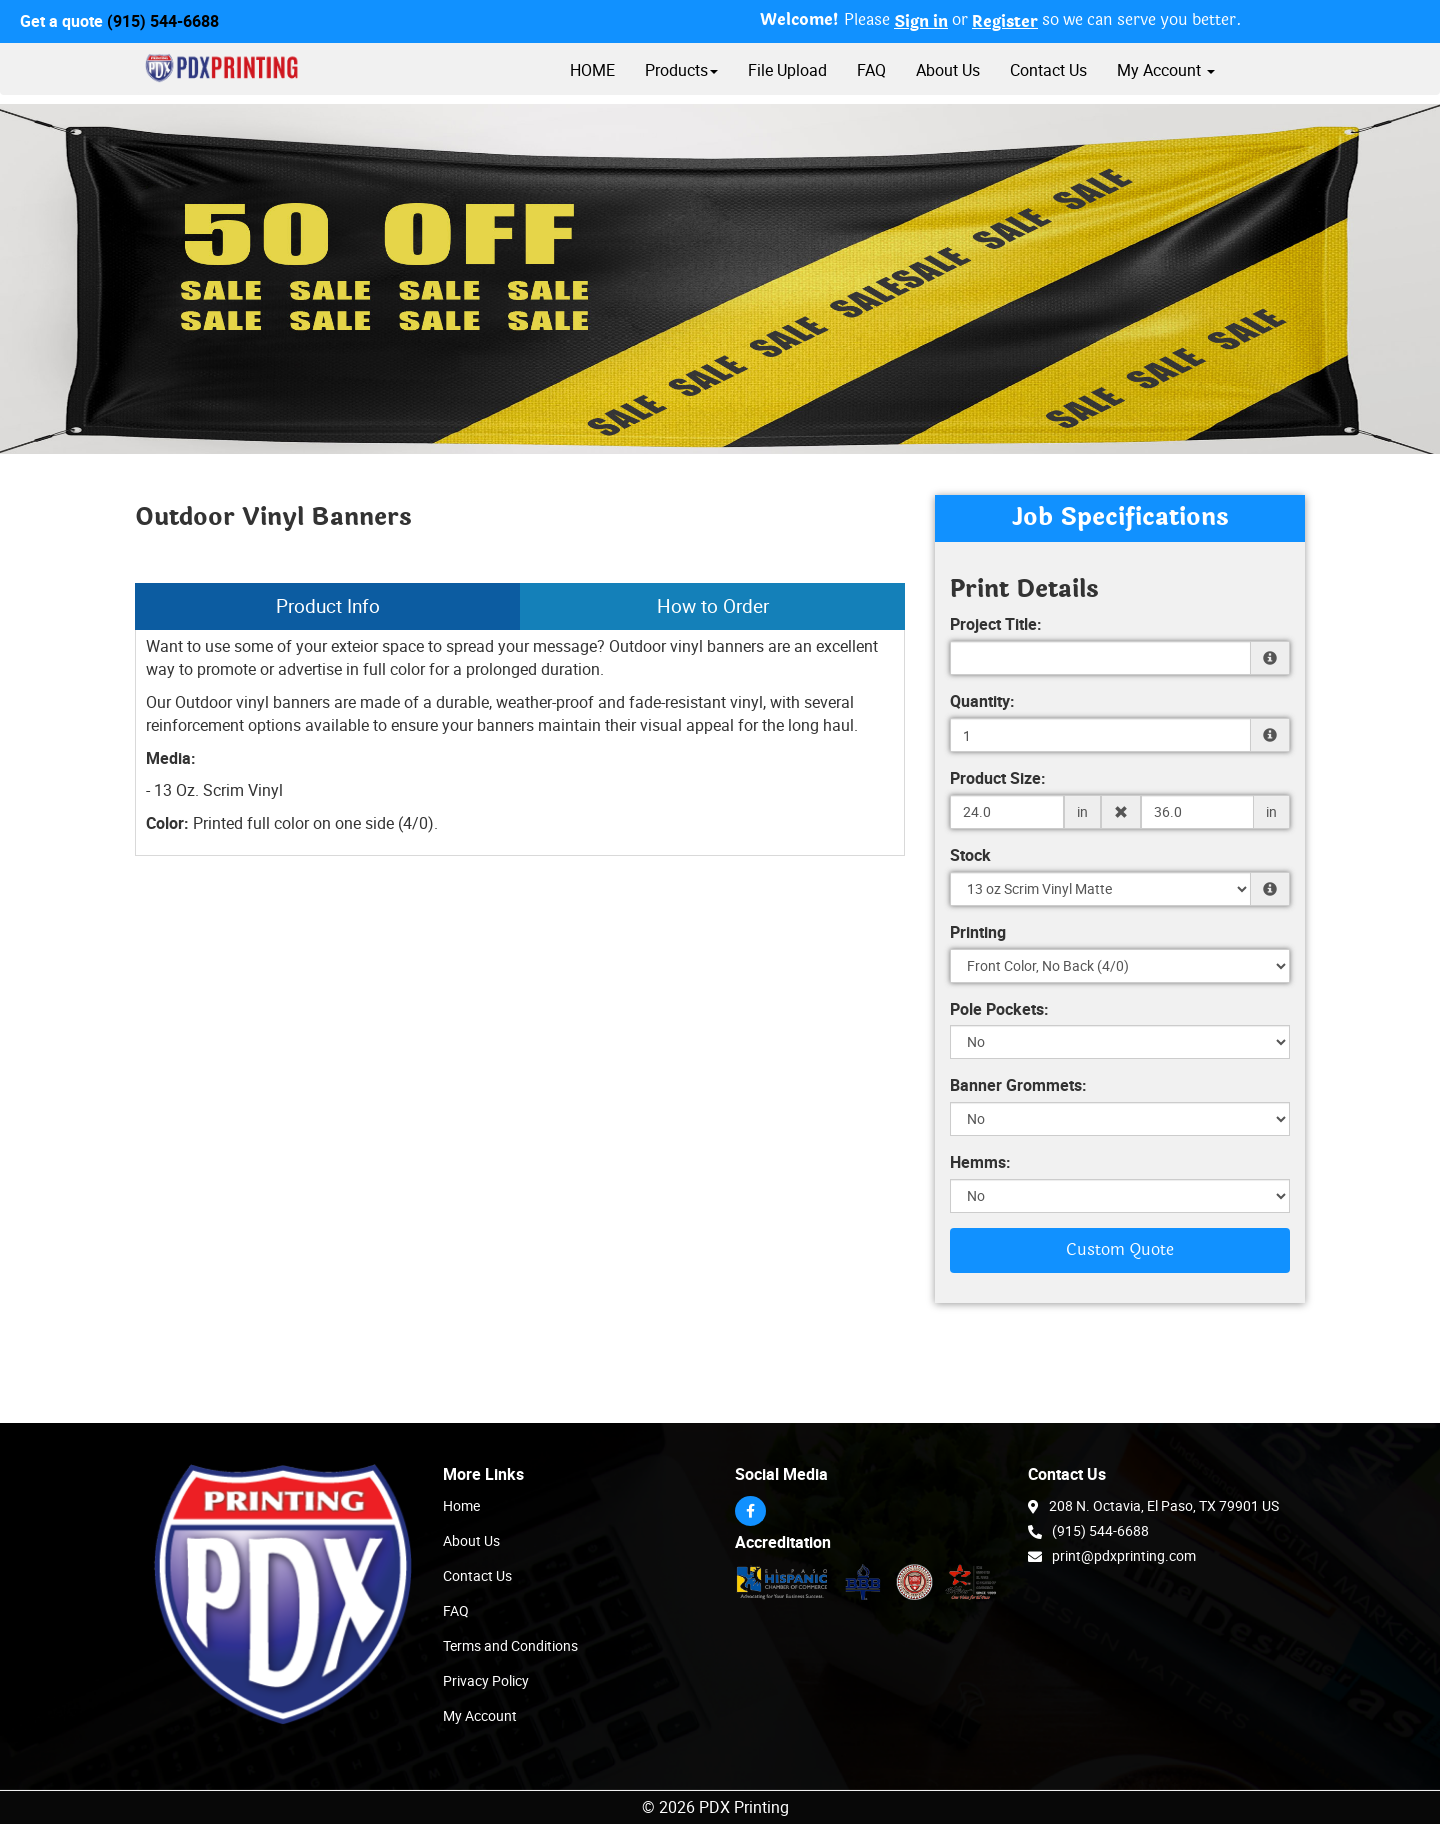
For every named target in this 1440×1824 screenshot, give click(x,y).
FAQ (871, 70)
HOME (592, 70)
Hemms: (980, 1162)
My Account (480, 1715)
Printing (978, 932)
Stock (970, 855)
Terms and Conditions (510, 1645)
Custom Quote (1120, 1250)
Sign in (921, 22)
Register (1005, 22)
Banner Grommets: (1018, 1085)
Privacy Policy (486, 1680)
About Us (948, 70)
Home (461, 1505)
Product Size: (998, 778)
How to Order (713, 606)
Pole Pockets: (999, 1009)
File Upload (787, 70)
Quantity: (982, 701)
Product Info (328, 606)
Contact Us (1048, 70)
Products (681, 70)
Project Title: (996, 624)
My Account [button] (1166, 70)
